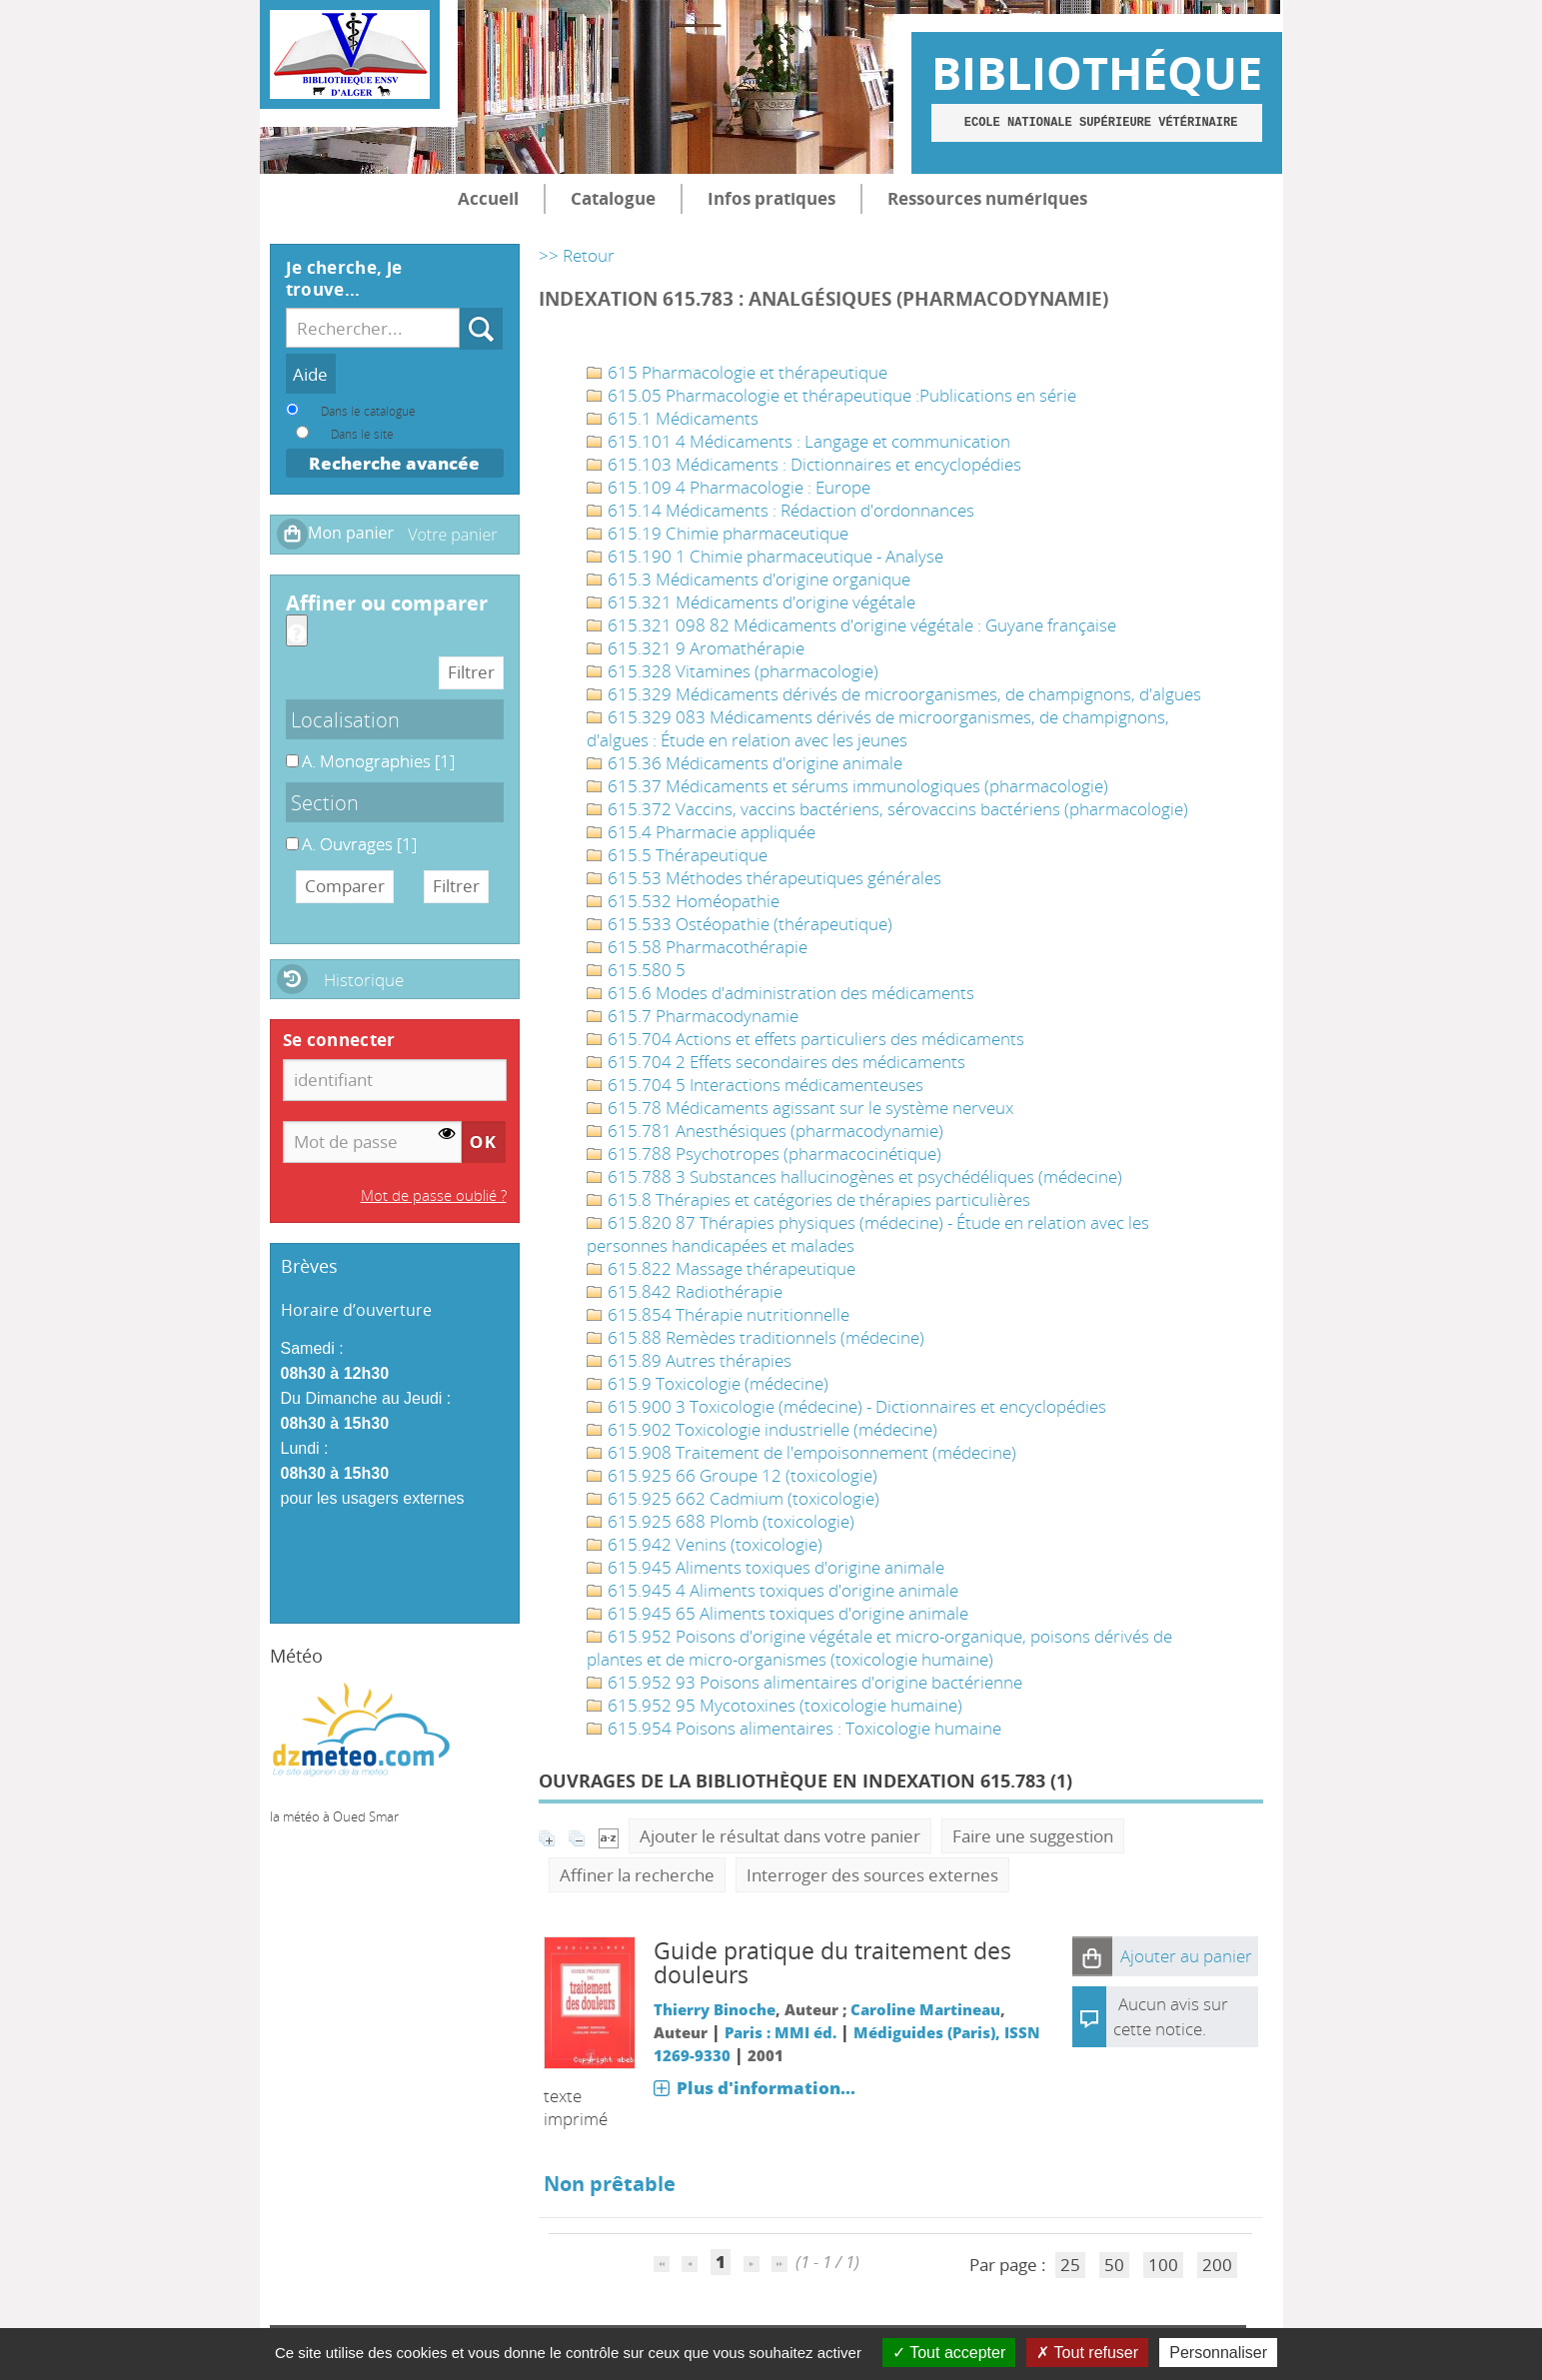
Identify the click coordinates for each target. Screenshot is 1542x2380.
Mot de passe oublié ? (434, 1195)
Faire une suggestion (1032, 1835)
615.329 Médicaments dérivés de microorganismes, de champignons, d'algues (894, 693)
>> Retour (577, 255)
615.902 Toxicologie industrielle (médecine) (762, 1429)
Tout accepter (948, 2352)
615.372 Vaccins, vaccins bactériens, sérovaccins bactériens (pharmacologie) (887, 808)
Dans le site (362, 434)
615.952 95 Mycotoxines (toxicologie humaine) (774, 1705)
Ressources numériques (987, 198)
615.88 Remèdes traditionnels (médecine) (755, 1337)
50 (1114, 2264)
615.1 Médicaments (673, 418)
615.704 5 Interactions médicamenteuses (755, 1084)
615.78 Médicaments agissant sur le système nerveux (800, 1107)
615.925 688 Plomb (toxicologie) (720, 1521)
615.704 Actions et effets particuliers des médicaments (805, 1038)
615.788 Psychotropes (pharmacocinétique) (764, 1153)
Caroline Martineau (925, 2009)
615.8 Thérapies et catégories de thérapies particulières (808, 1199)
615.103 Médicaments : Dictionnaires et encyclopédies (804, 464)
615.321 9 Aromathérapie (695, 647)
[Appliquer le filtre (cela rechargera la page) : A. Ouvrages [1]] (359, 843)
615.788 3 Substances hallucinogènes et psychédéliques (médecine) (854, 1176)
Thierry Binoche (714, 2009)
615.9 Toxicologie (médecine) (707, 1383)
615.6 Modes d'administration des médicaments (780, 992)
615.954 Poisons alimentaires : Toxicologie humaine (794, 1728)
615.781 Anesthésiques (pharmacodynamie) (765, 1130)
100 (1163, 2264)
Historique (364, 979)
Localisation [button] (345, 719)
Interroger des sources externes (872, 1874)
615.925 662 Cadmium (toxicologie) (733, 1498)
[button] (1092, 1956)
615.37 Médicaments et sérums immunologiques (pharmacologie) (847, 785)
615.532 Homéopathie (683, 900)
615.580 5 (636, 969)
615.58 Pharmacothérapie (697, 946)
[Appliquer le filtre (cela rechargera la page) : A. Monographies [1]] (378, 760)
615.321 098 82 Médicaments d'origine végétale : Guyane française (851, 624)
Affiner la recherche (637, 1874)
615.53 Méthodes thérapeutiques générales (764, 877)
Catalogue (613, 198)
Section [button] (325, 802)
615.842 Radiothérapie (684, 1291)
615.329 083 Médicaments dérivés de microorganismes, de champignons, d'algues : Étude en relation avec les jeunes (878, 728)
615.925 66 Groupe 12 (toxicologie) (732, 1475)
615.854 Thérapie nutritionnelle (718, 1314)
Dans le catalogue (368, 411)
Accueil (488, 198)
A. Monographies (286, 749)
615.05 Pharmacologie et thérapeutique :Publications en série (831, 395)
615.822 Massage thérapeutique (721, 1268)
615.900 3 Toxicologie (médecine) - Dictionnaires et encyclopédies (846, 1406)
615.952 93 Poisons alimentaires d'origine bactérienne (804, 1682)
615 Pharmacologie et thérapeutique (737, 372)
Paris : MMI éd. (780, 2032)
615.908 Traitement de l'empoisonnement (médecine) (801, 1452)
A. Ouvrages (286, 832)
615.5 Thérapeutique (677, 854)
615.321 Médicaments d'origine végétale (751, 602)
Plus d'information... (766, 2087)
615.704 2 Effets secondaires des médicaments (776, 1061)
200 (1217, 2264)
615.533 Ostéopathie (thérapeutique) (739, 923)
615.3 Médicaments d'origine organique (748, 579)
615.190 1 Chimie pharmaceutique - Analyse (765, 556)
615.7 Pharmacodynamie (692, 1015)
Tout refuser (1087, 2352)
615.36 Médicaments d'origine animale (744, 762)
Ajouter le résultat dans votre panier (780, 1835)
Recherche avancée (394, 463)
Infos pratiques (771, 198)
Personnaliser (1218, 2352)
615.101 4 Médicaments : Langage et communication (798, 441)
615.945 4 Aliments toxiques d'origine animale (772, 1590)
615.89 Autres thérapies (689, 1360)
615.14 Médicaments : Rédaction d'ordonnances (780, 510)
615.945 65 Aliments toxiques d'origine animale (777, 1613)
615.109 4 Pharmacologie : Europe (728, 487)
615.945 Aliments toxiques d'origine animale (765, 1567)
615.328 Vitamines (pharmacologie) (732, 670)
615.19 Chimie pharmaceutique (717, 533)
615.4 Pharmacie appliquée (701, 831)
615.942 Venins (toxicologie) (704, 1544)
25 (1070, 2264)
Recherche (460, 308)
